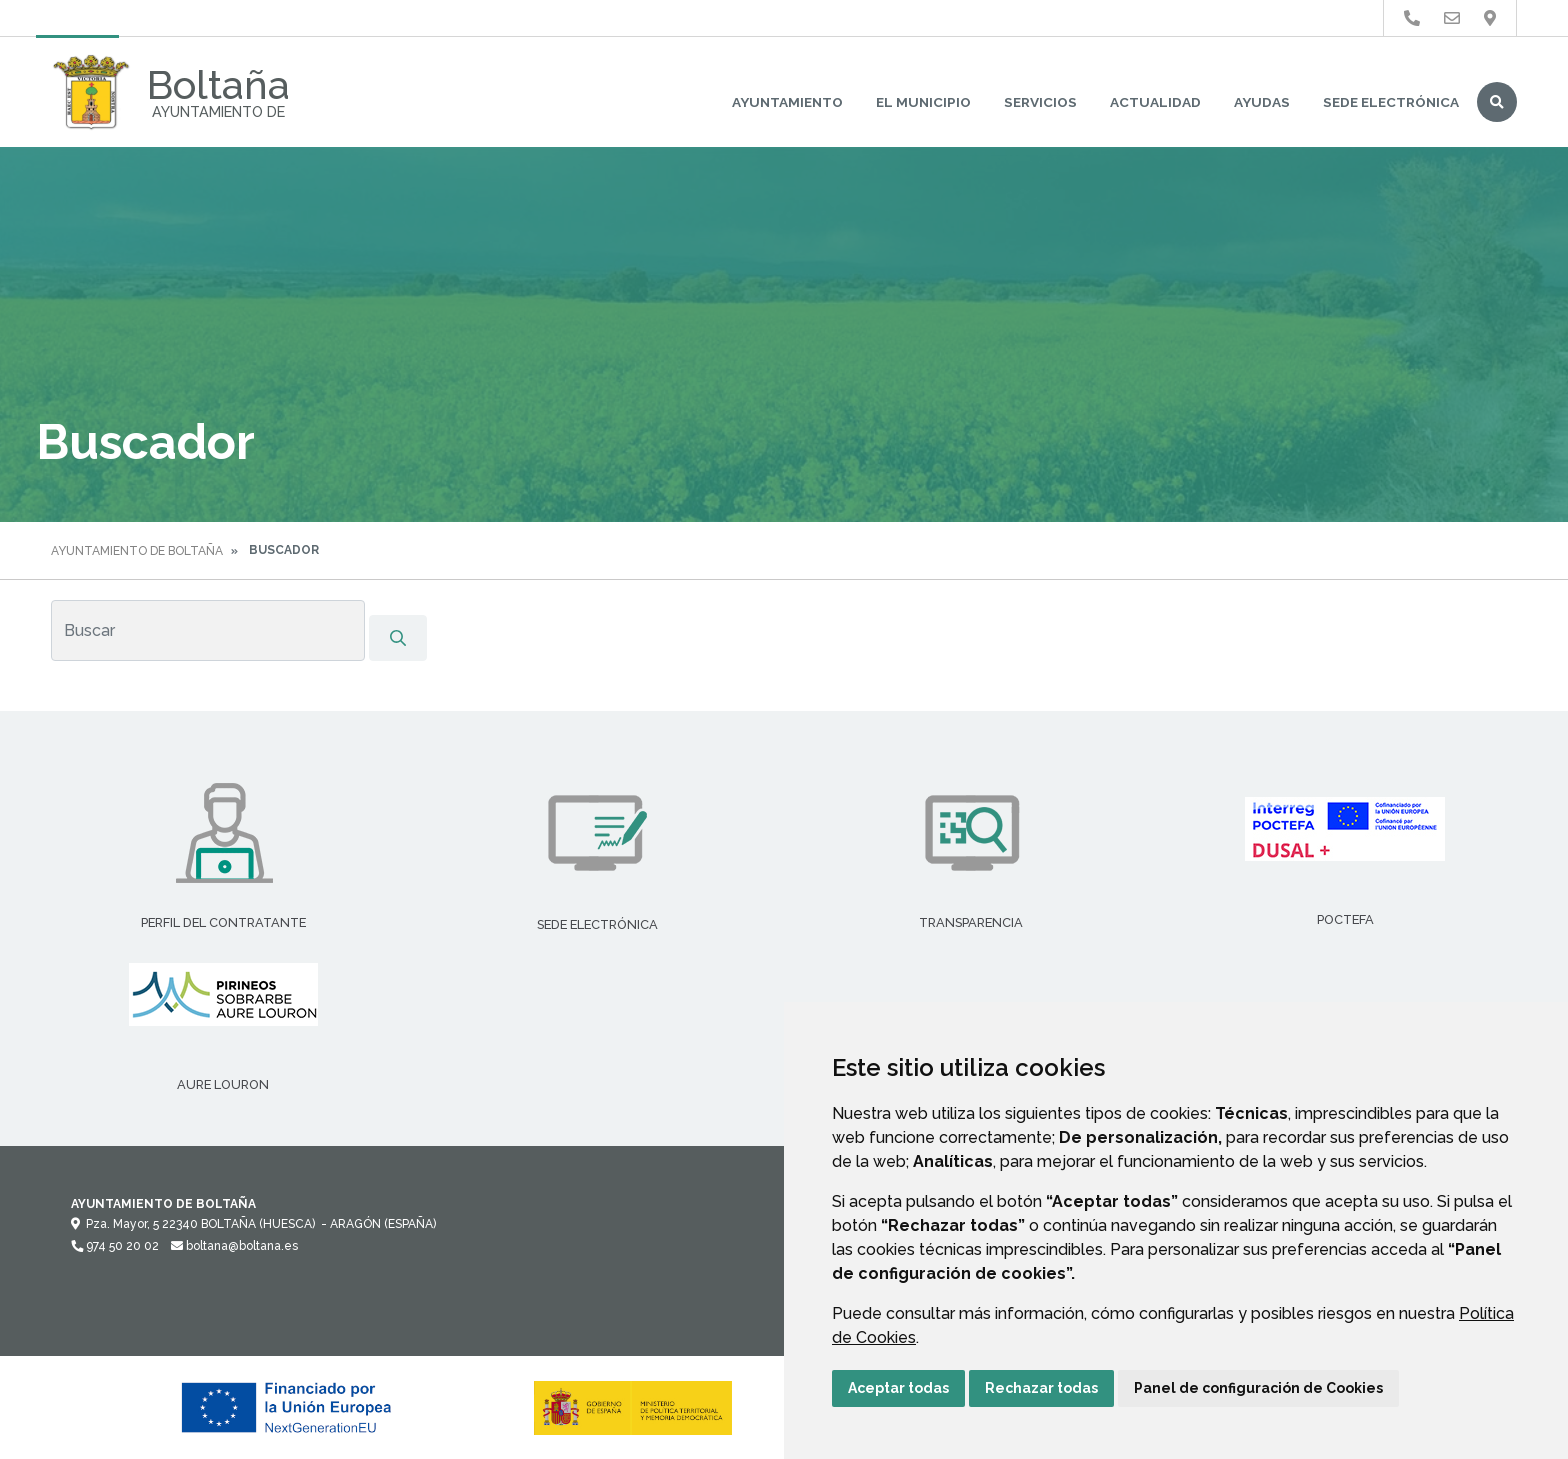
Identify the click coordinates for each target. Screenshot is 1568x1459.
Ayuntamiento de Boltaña (137, 551)
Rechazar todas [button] (1041, 1388)
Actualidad (1155, 102)
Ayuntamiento (787, 102)
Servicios (1040, 102)
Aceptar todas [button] (898, 1388)
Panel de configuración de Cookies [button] (1258, 1388)
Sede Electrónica (1391, 102)
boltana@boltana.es (234, 1246)
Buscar (1497, 102)
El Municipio (923, 102)
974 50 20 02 (115, 1246)
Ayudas (1262, 102)
